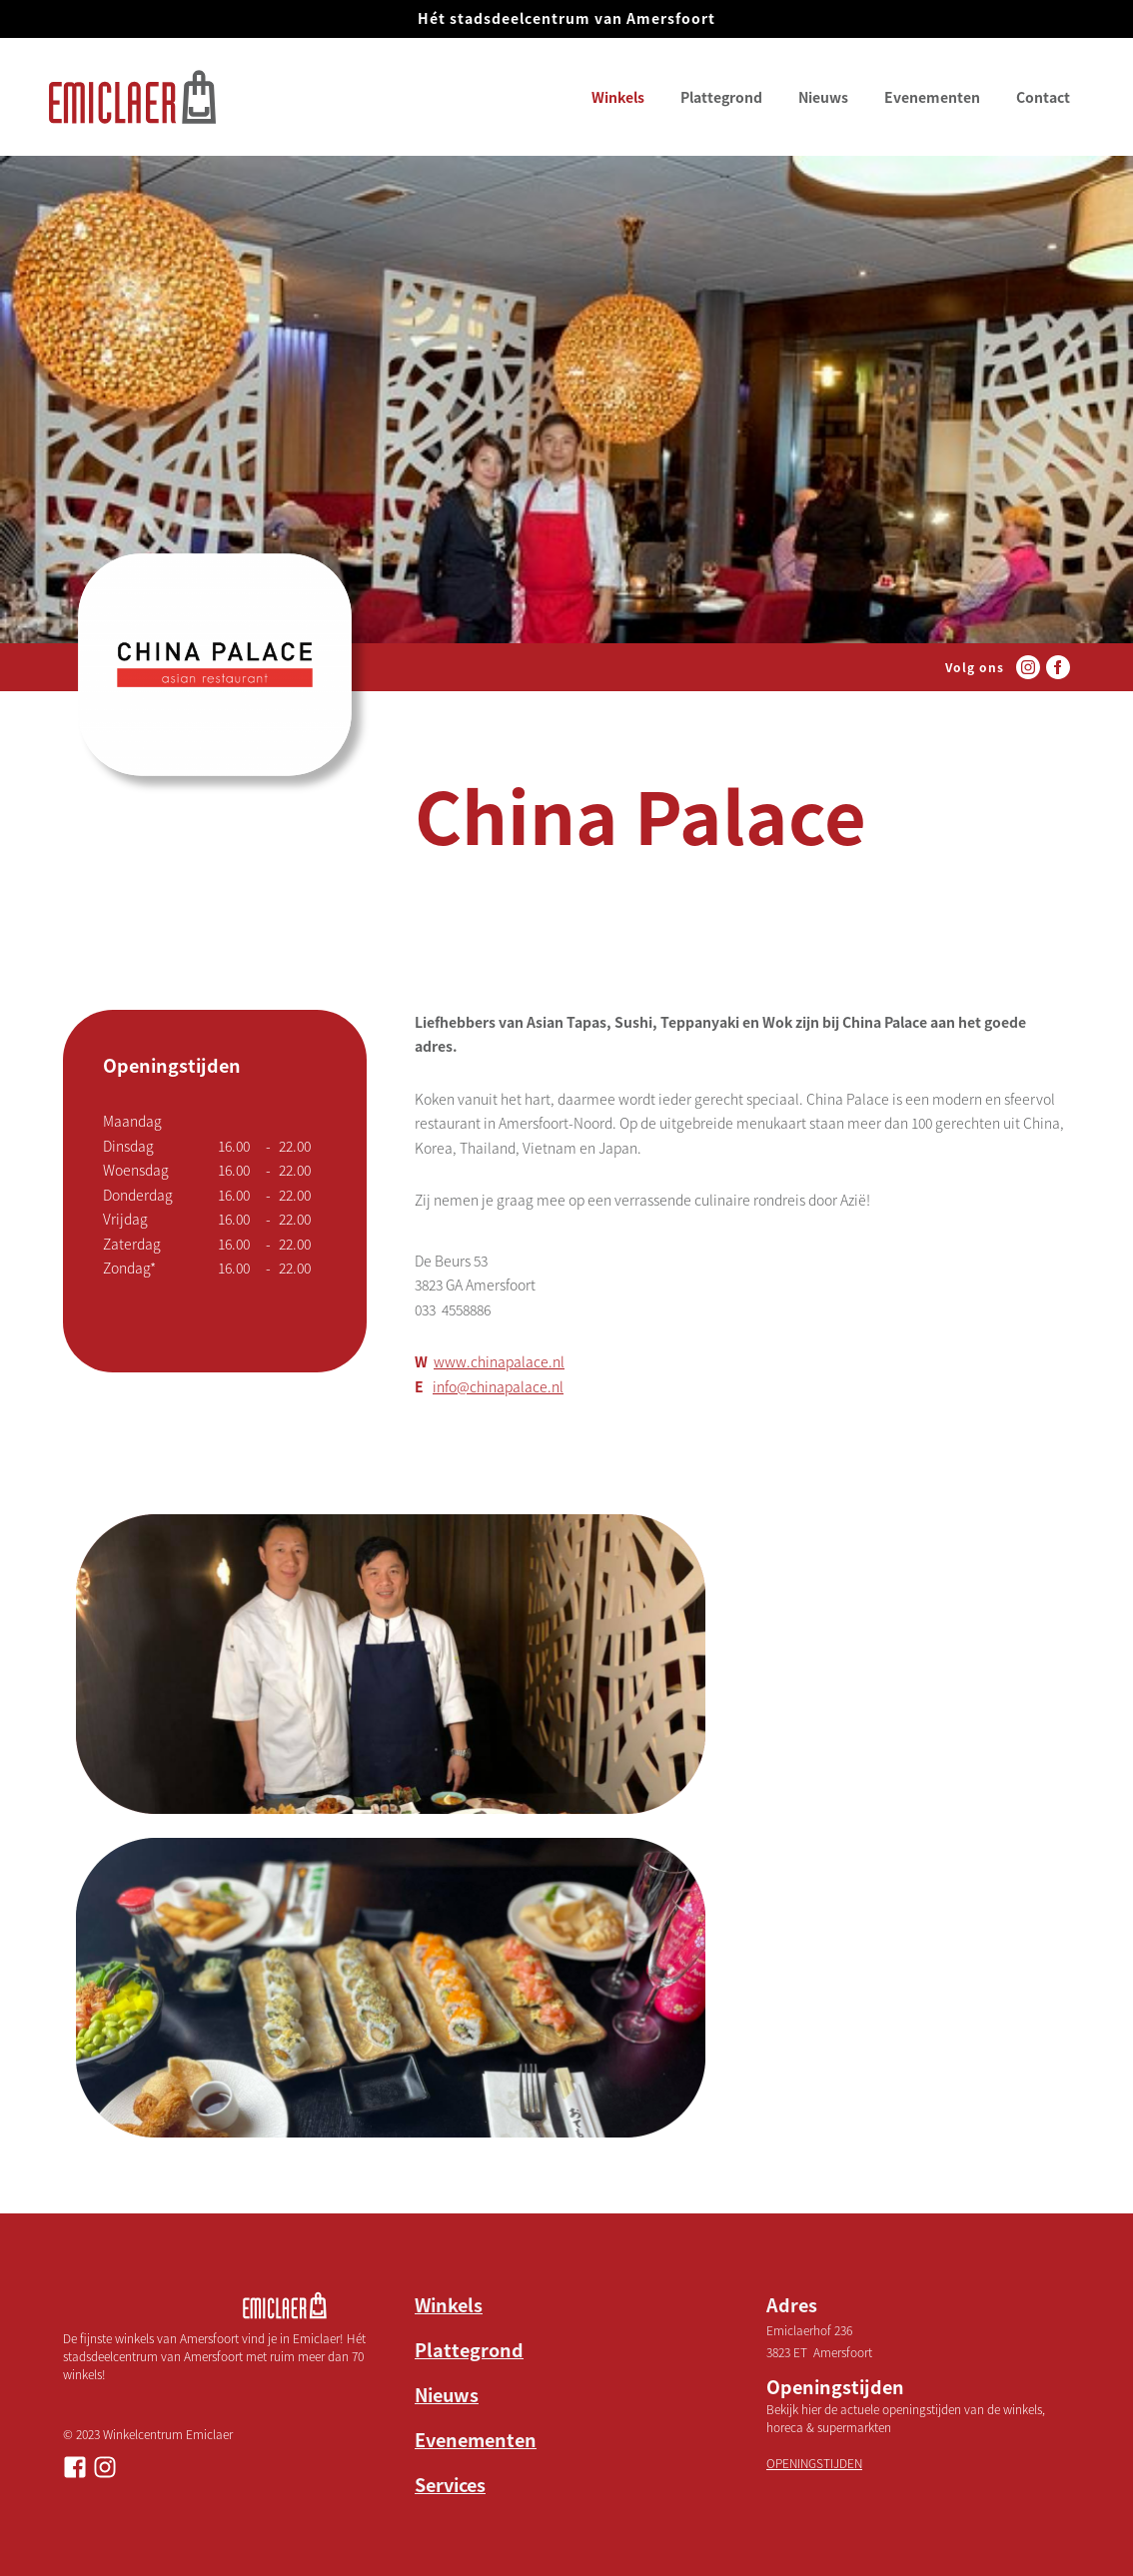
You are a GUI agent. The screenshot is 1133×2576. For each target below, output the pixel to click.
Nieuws (823, 97)
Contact (1043, 97)
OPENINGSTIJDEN (814, 2462)
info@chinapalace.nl (498, 1386)
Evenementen (932, 97)
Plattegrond (721, 97)
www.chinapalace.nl (499, 1361)
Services (450, 2484)
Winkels (617, 97)
